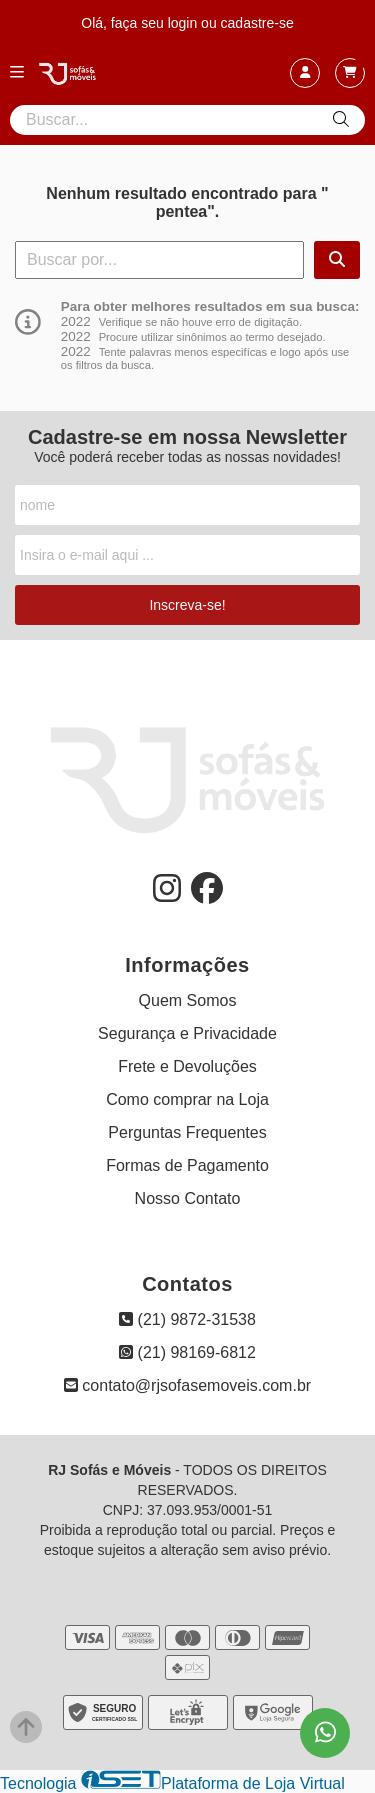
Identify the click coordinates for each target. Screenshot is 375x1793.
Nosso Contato (188, 1198)
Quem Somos (188, 1000)
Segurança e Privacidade (187, 1033)
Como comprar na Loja (187, 1099)
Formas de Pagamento (187, 1165)
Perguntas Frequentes (187, 1132)
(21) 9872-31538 (187, 1319)
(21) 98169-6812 (187, 1352)
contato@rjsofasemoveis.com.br (187, 1385)
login (184, 23)
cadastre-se (257, 23)
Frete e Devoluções (187, 1066)
